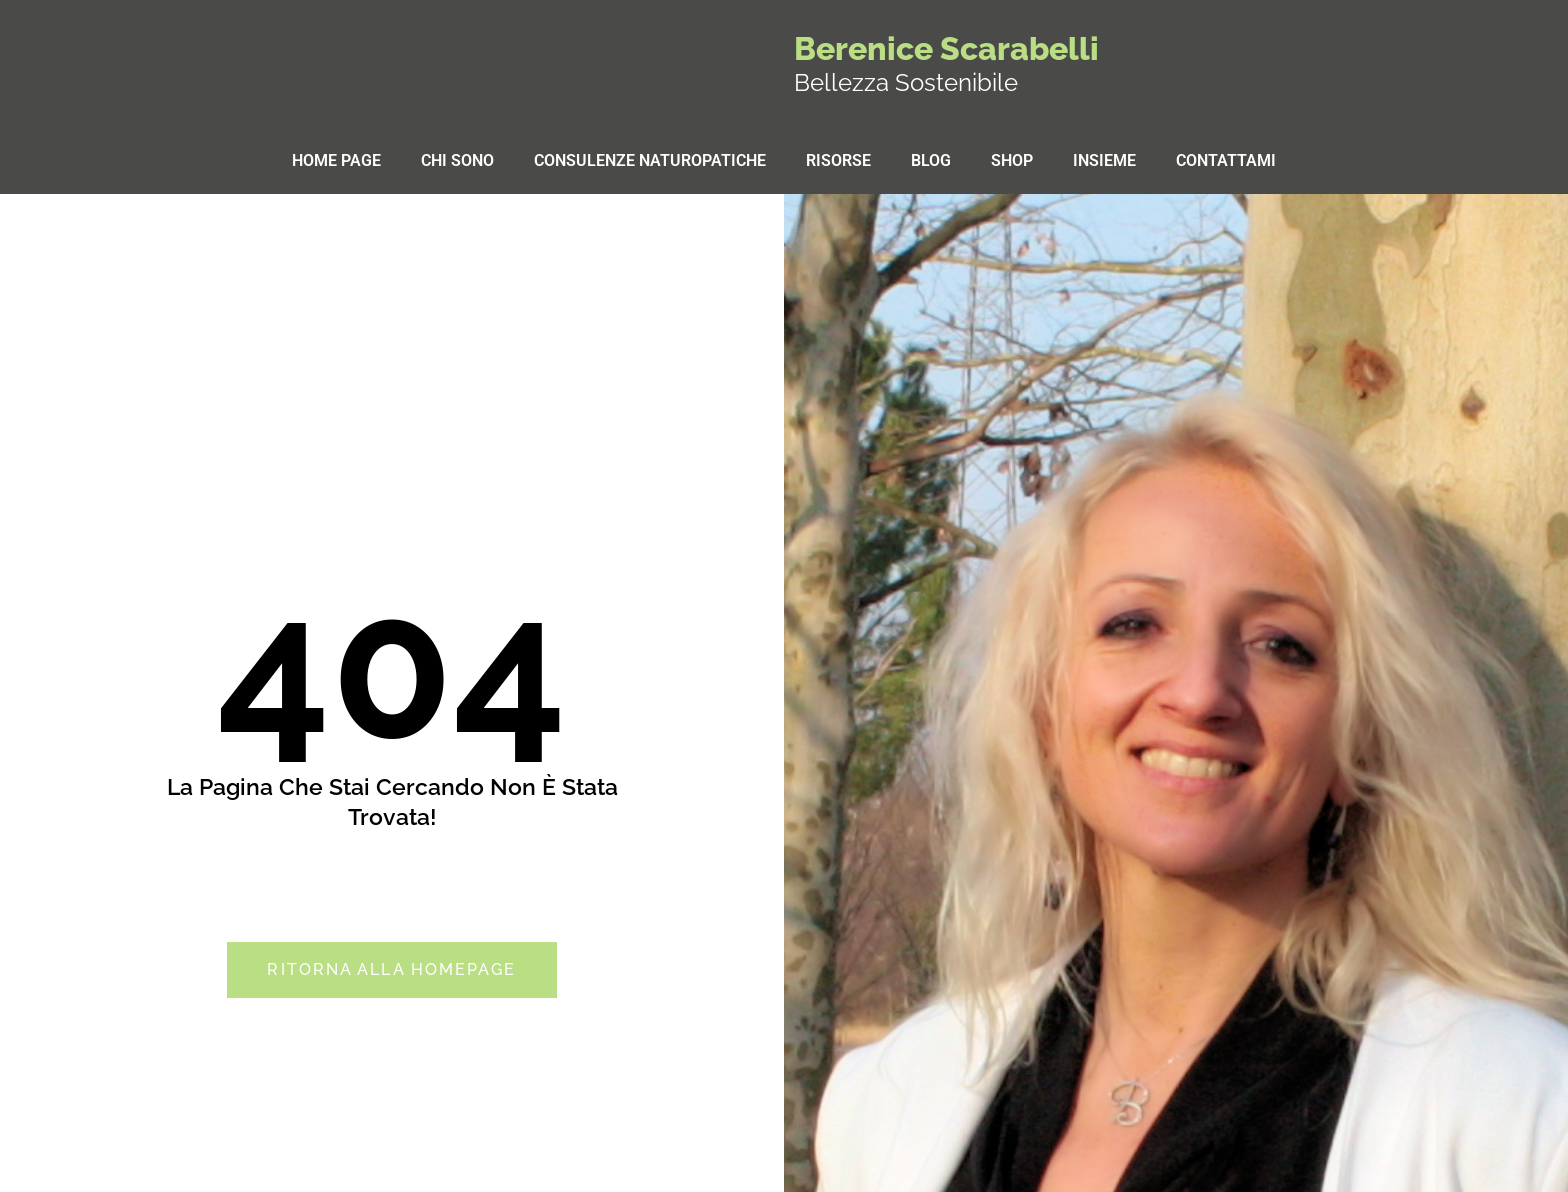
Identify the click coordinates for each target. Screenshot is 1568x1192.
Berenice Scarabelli (946, 48)
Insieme (1104, 160)
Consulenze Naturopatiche (650, 160)
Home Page (336, 160)
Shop (1012, 160)
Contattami (1226, 160)
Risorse (838, 160)
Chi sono (457, 160)
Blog (931, 160)
